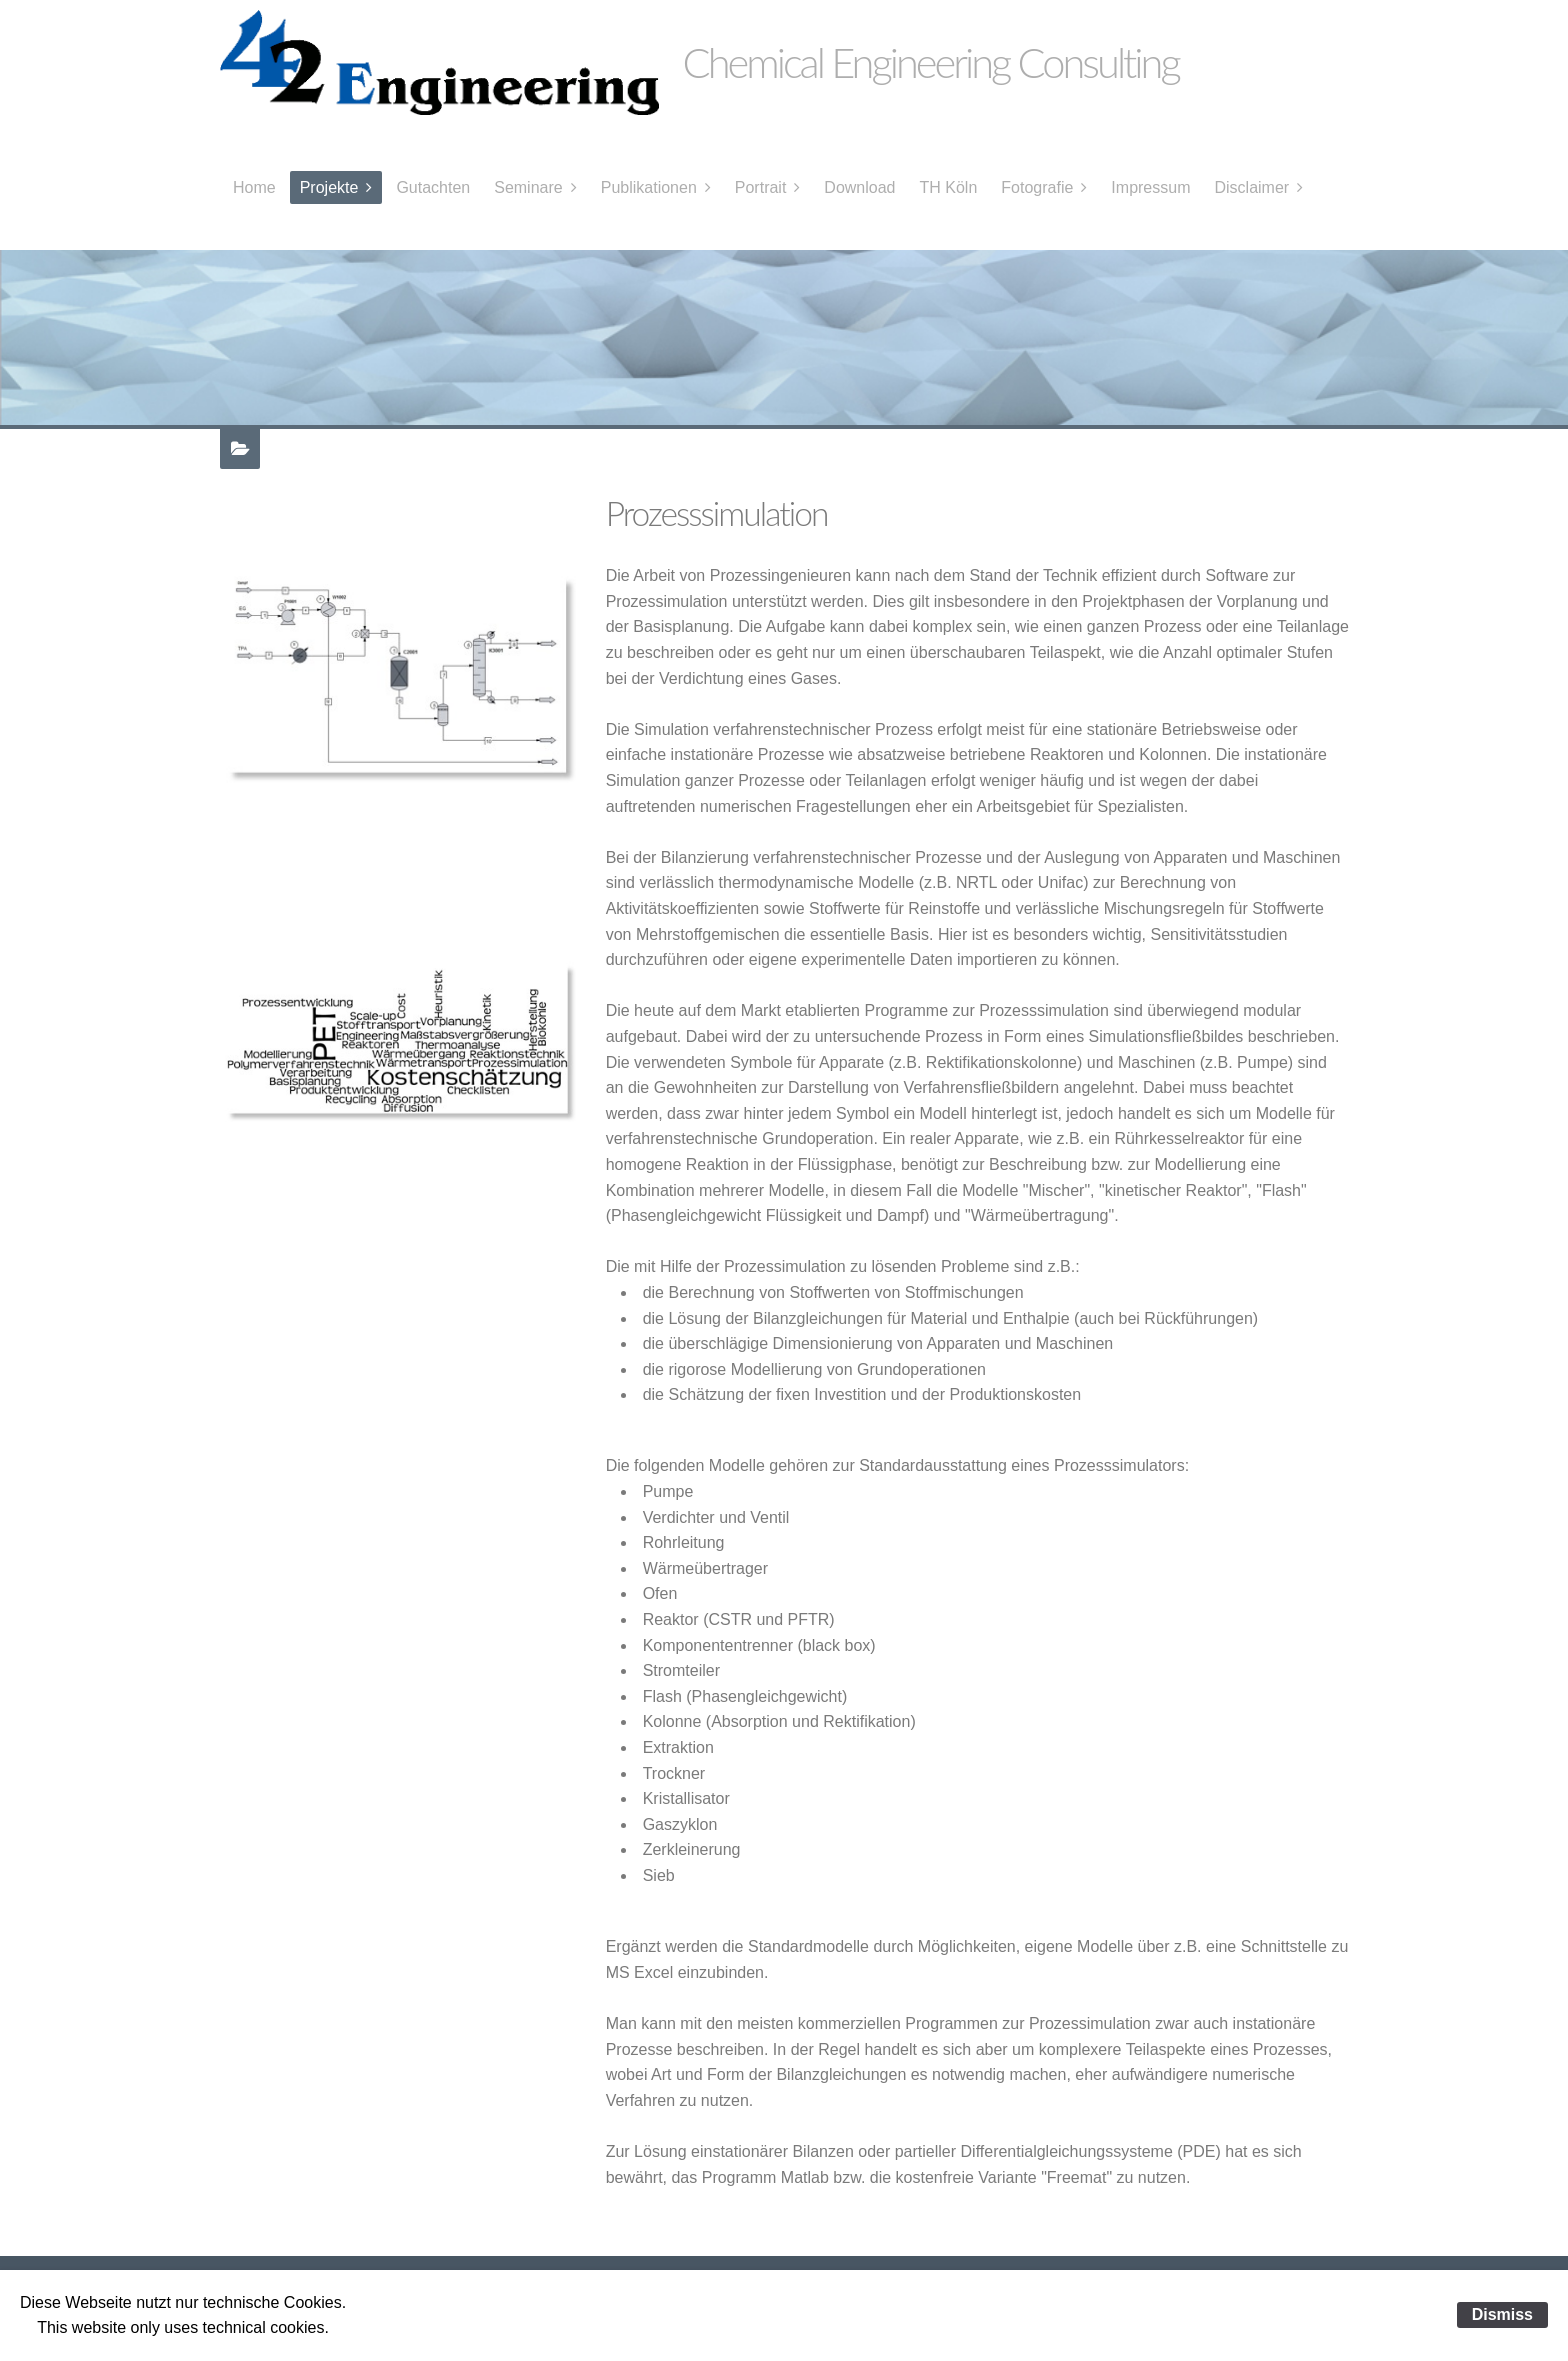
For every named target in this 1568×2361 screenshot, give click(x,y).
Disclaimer (1251, 187)
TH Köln (949, 187)
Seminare (528, 187)
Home (254, 187)
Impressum (1150, 187)
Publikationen (649, 187)
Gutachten (433, 187)
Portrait (761, 187)
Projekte (329, 187)
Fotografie (1037, 187)
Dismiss (1502, 2314)
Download (859, 187)
